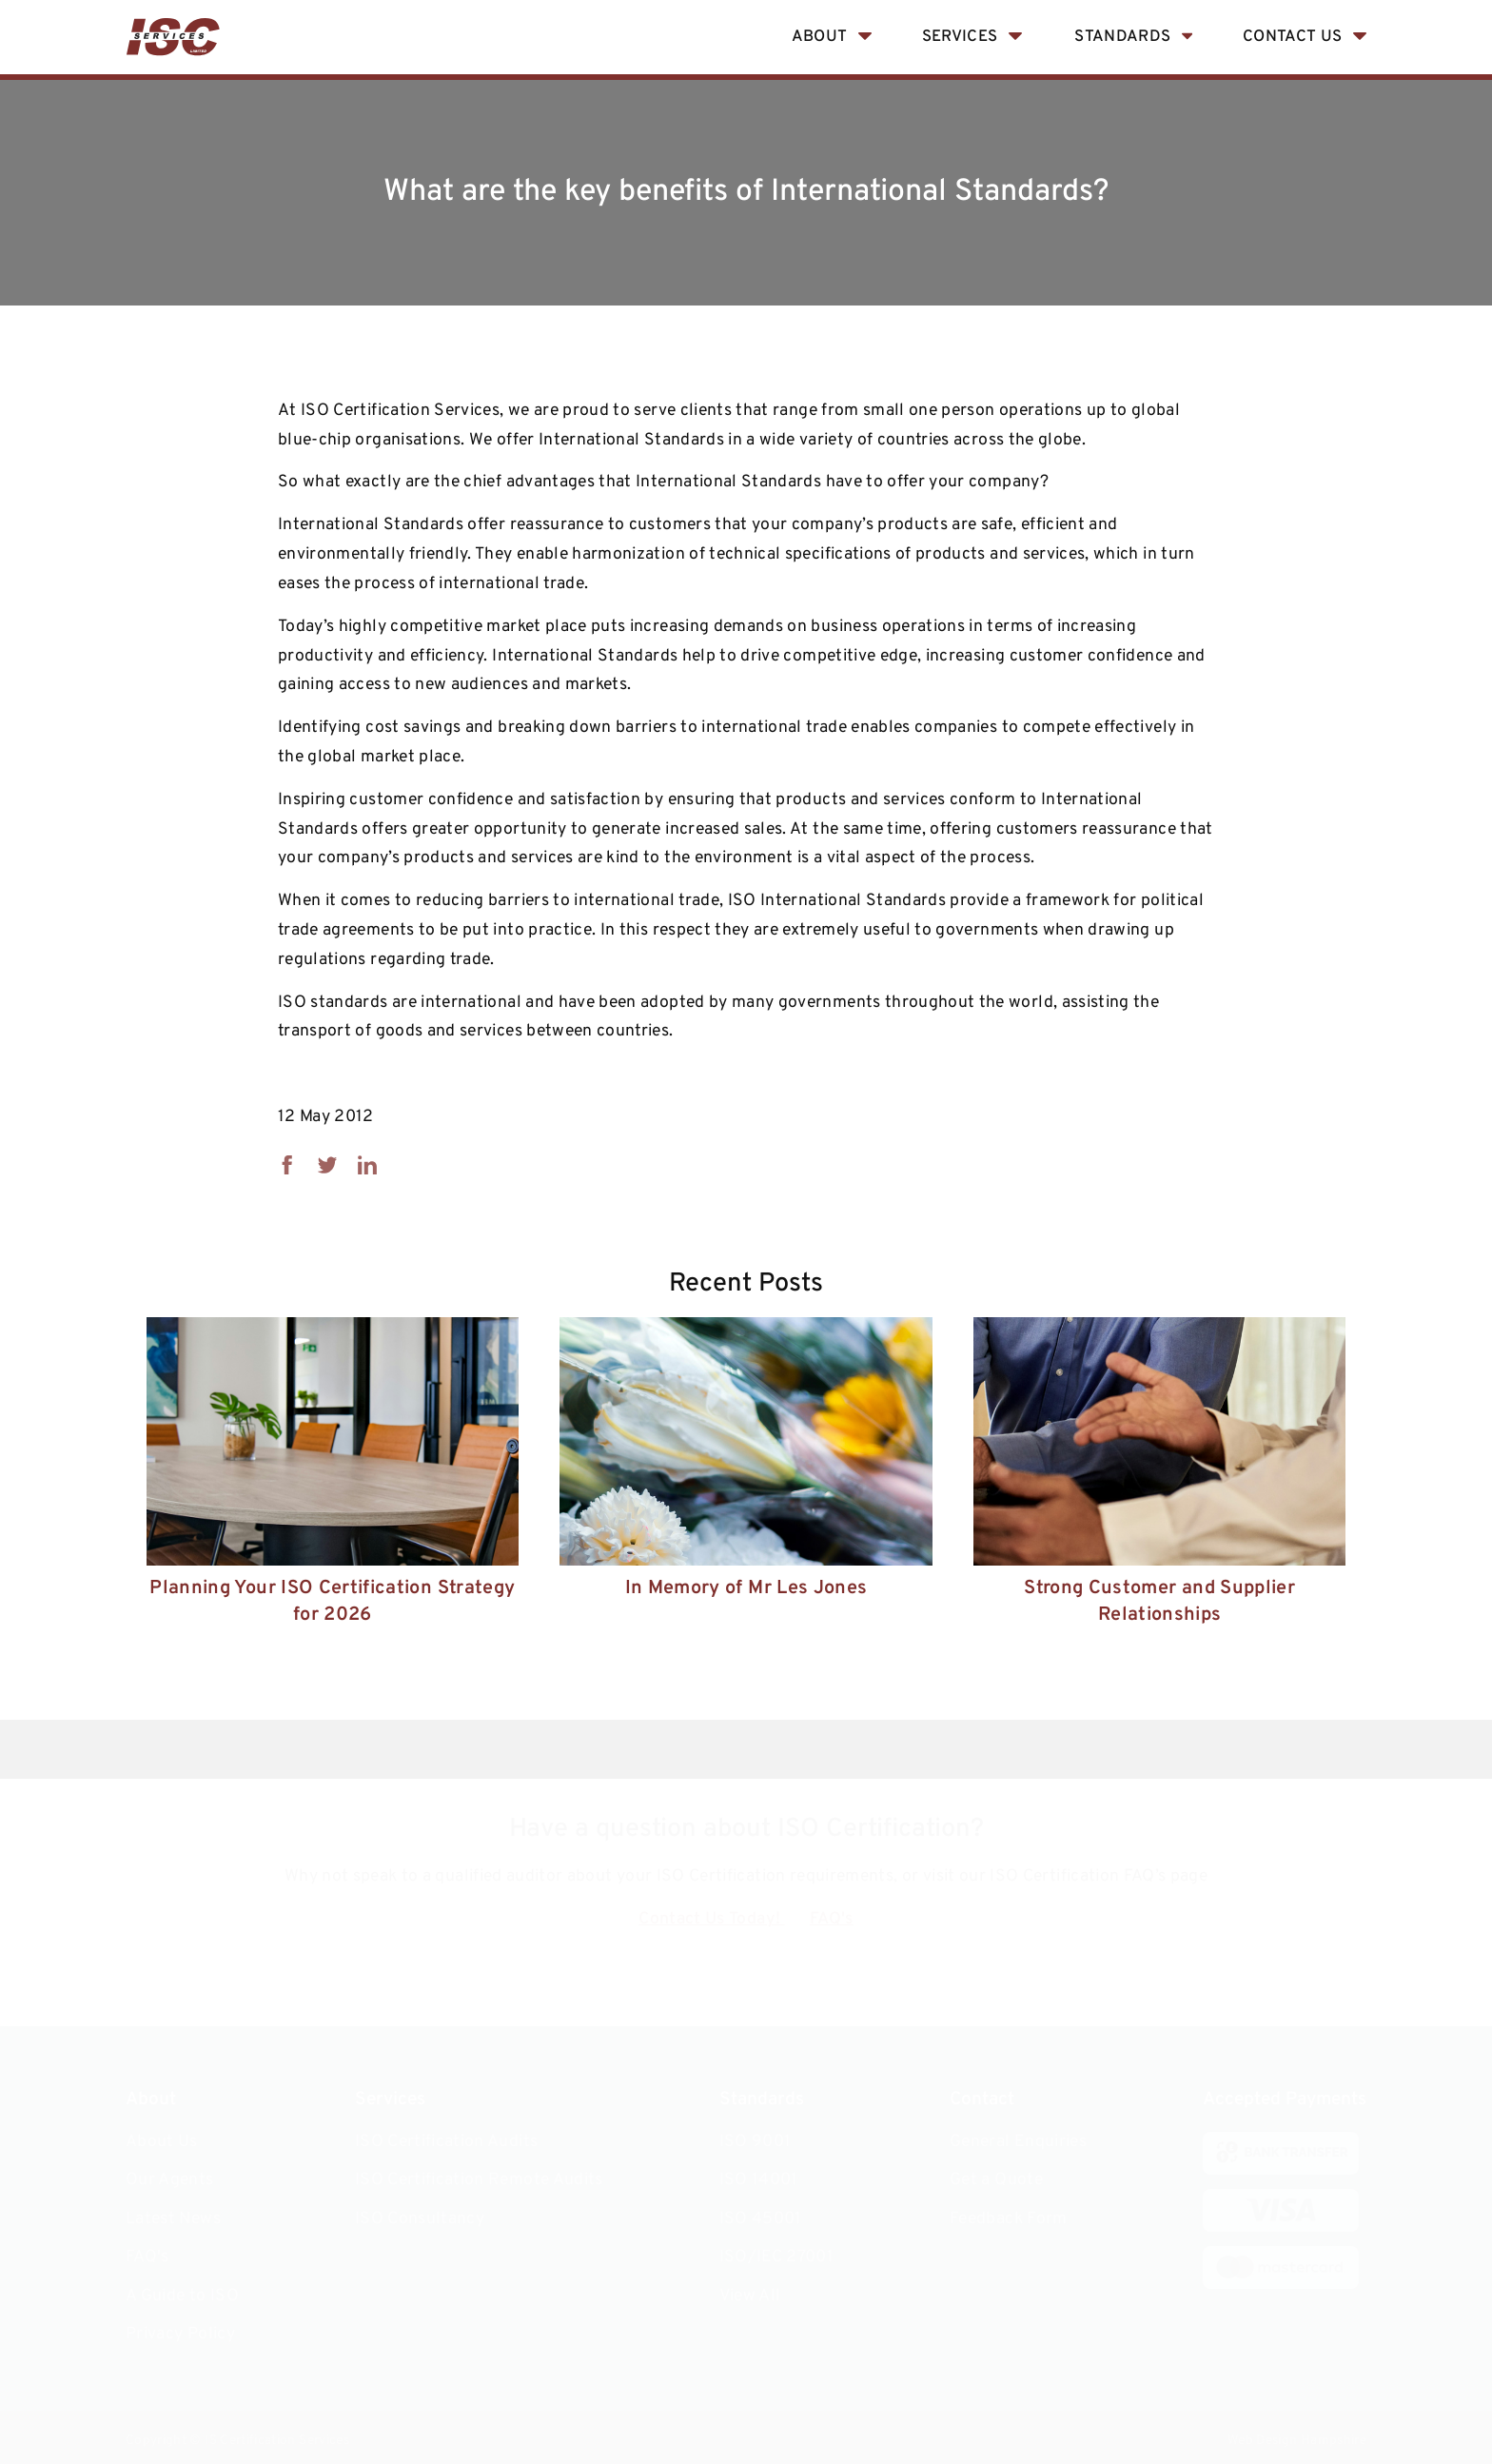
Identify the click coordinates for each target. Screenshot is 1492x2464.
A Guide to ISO (182, 2296)
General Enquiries (1018, 2142)
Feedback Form (1009, 2219)
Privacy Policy (180, 2334)
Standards (1122, 37)
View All (750, 2296)
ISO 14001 (758, 2180)
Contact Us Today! (711, 1919)
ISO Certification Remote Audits (479, 2180)
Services (960, 37)
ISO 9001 (755, 2142)
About (820, 37)
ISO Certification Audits (446, 2142)
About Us (162, 2142)
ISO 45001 (760, 2219)
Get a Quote (996, 2180)
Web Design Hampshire (1296, 2441)
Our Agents (170, 2180)
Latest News (173, 2219)
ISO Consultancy (419, 2219)
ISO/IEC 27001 (776, 2257)
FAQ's (832, 1919)
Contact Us (1293, 37)
